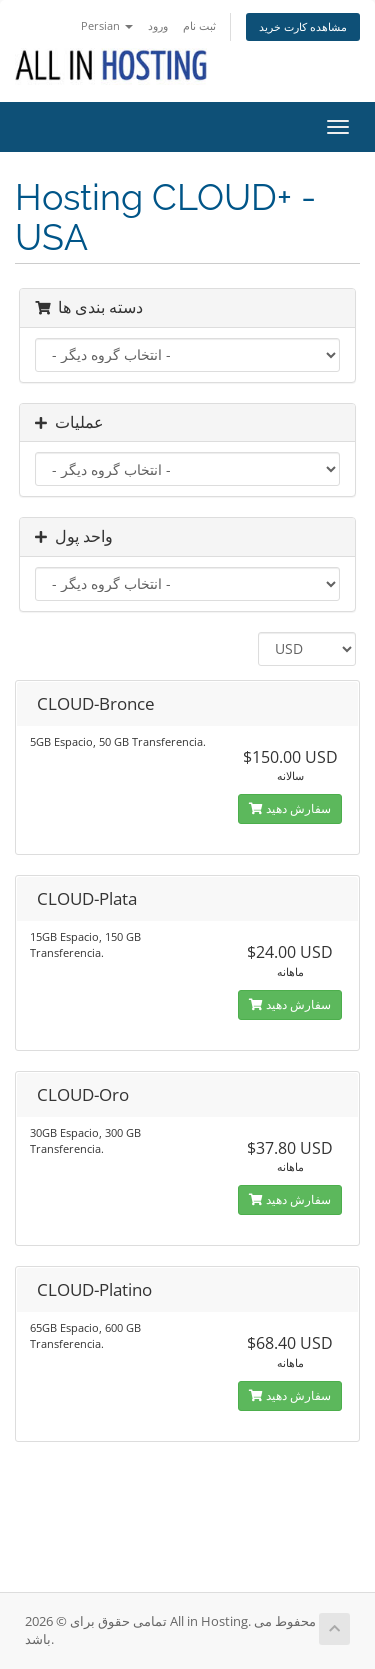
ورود (158, 25)
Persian (107, 25)
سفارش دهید (290, 808)
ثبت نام (199, 25)
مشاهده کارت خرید (303, 26)
